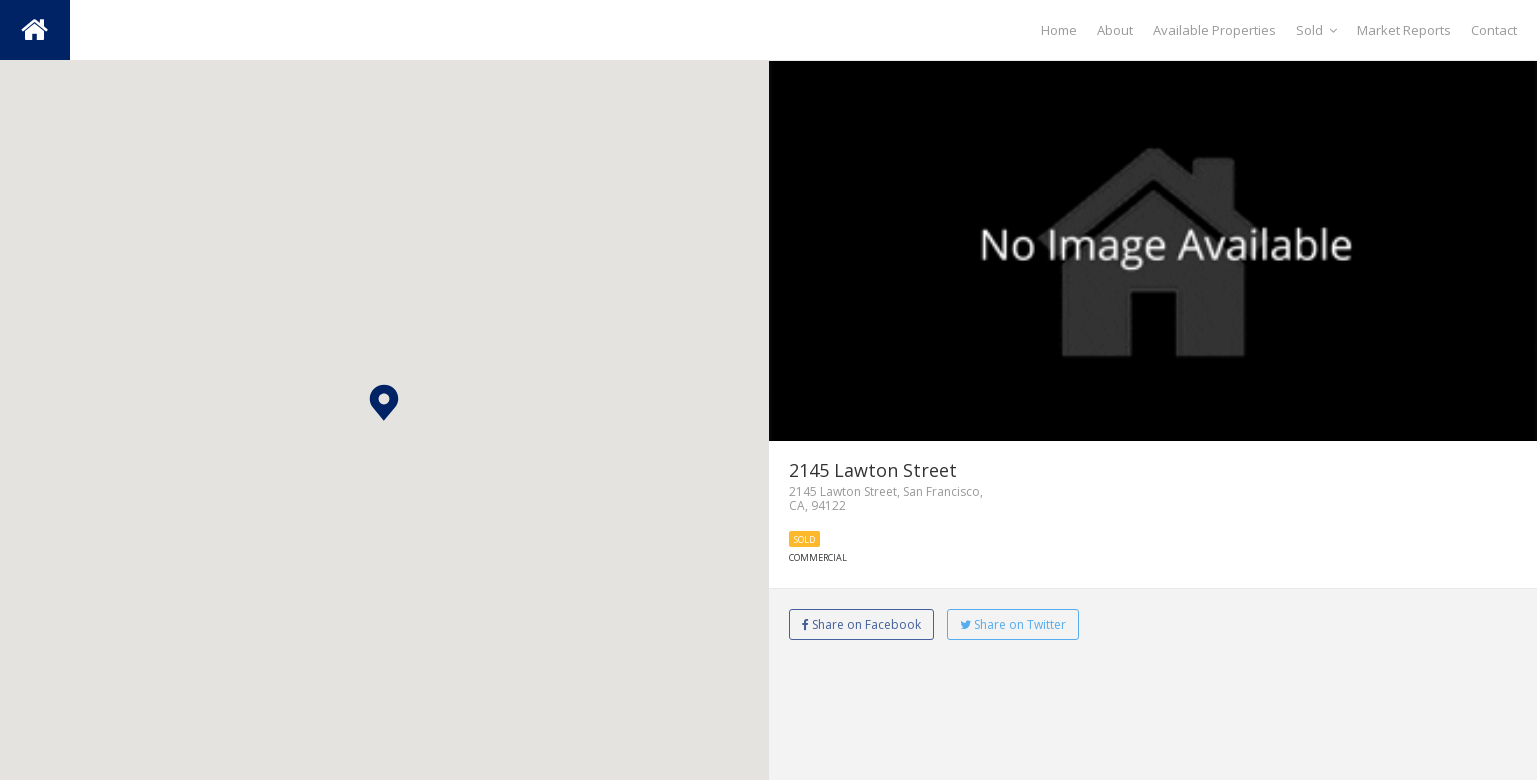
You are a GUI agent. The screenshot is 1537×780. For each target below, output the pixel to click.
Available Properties (1214, 30)
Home (1059, 30)
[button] (384, 402)
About (1115, 30)
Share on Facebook (861, 624)
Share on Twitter (1013, 624)
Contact (1494, 30)
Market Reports (1404, 30)
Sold (1316, 30)
